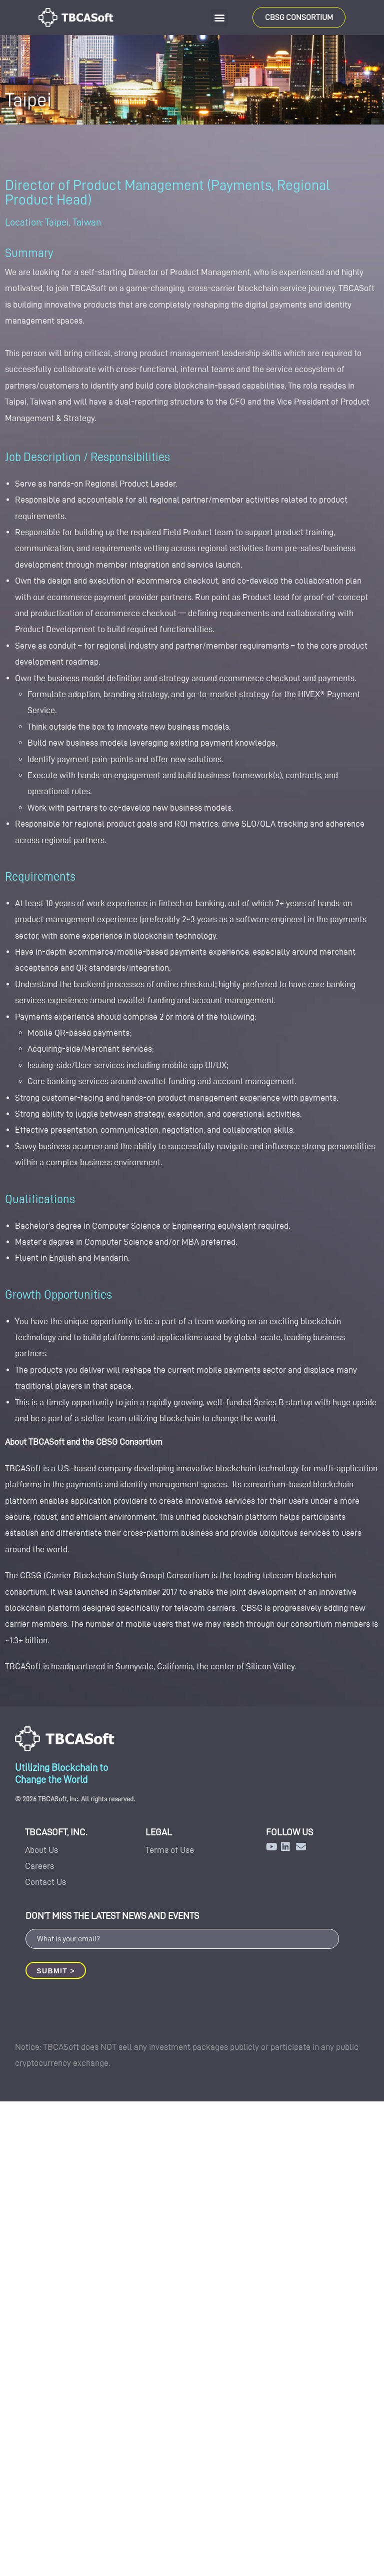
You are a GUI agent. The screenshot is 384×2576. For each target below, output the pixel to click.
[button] (219, 18)
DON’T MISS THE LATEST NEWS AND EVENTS (112, 1915)
